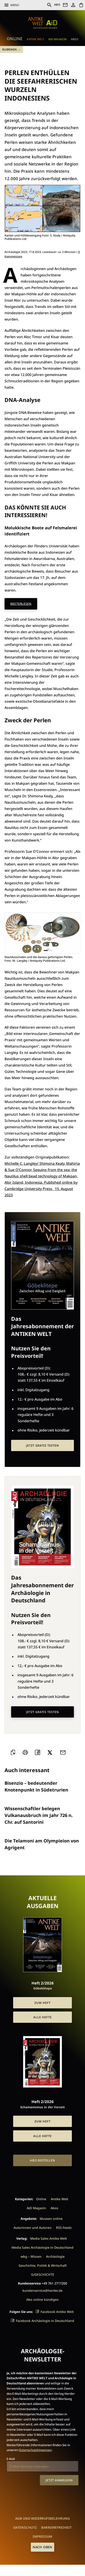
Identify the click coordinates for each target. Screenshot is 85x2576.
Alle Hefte (42, 2017)
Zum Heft (42, 2003)
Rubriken (9, 49)
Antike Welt (35, 39)
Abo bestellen (42, 2160)
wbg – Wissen (31, 2256)
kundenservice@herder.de (42, 2290)
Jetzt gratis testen (42, 1445)
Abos (74, 39)
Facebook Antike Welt (57, 2312)
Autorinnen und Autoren (32, 2227)
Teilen (39, 1751)
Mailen (64, 1751)
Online (15, 38)
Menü (14, 5)
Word (14, 1751)
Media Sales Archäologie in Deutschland (42, 2247)
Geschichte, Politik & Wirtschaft (43, 2265)
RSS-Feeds (64, 2227)
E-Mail (11, 2459)
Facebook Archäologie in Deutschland (45, 2321)
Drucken (26, 1751)
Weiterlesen (21, 604)
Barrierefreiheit (56, 2527)
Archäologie (55, 2256)
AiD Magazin (57, 39)
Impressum (42, 2536)
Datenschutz (25, 2527)
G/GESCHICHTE (42, 2274)
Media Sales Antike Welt (48, 2238)
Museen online (51, 2218)
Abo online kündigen (42, 2299)
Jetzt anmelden (59, 2480)
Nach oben (42, 2547)
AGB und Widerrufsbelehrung (42, 2518)
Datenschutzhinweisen (35, 2450)
